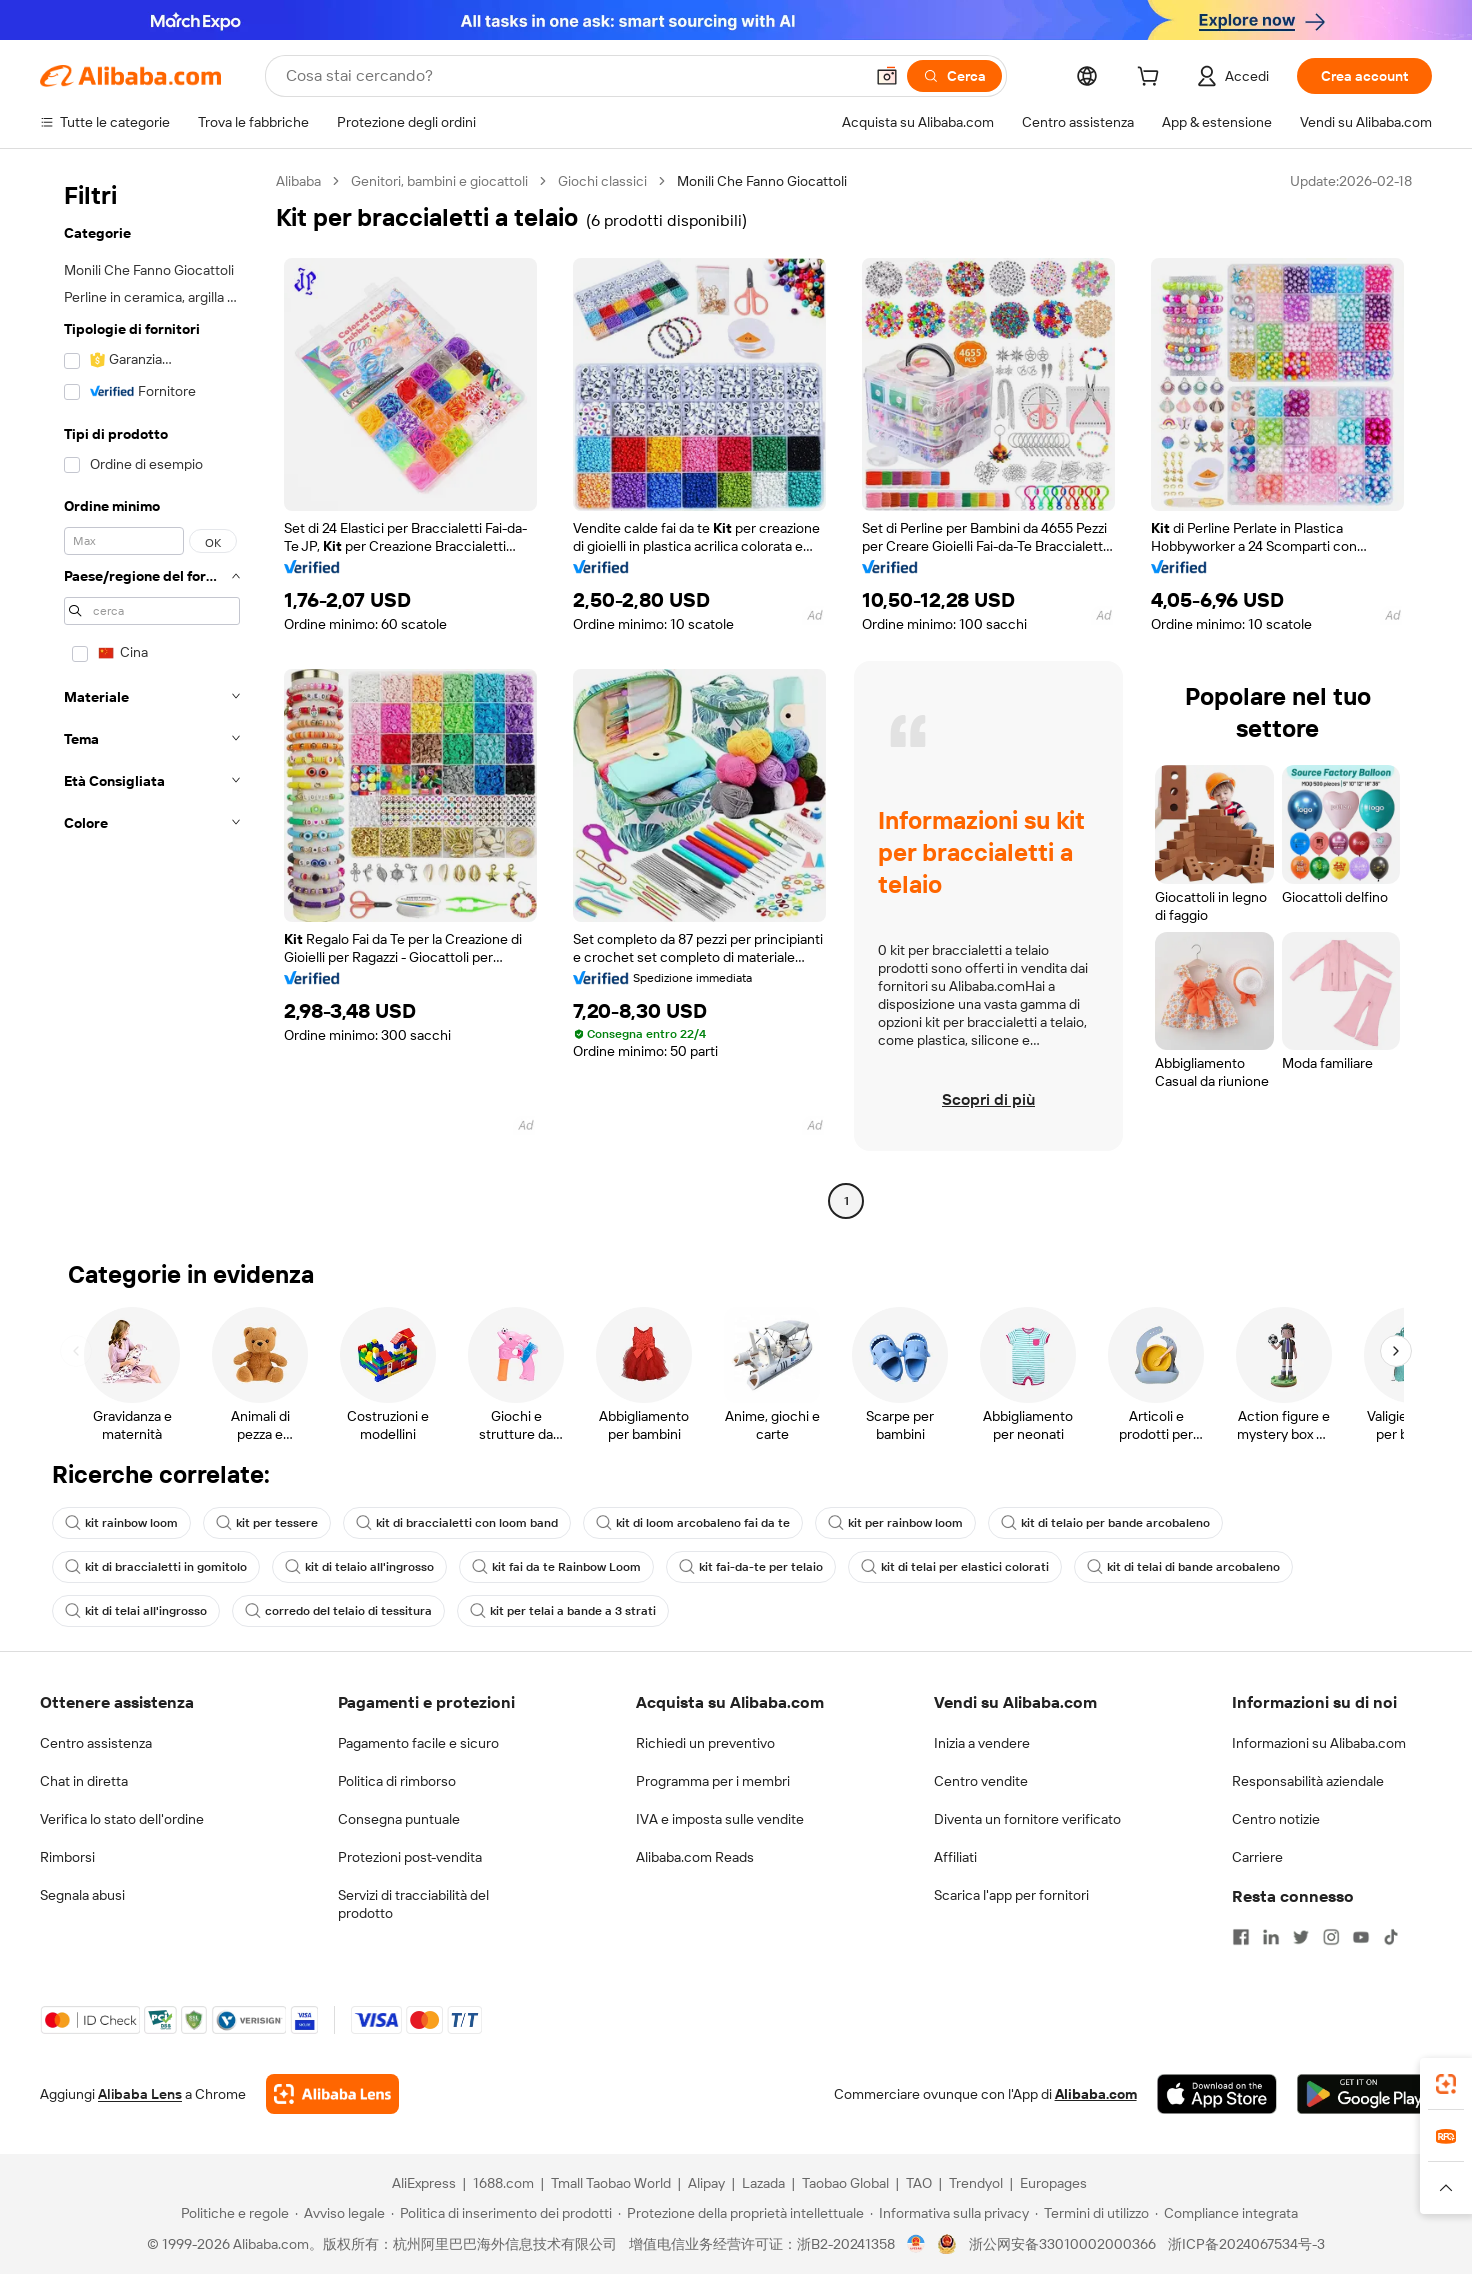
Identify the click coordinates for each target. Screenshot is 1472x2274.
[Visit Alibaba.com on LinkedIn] (1271, 1937)
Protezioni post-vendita (410, 1857)
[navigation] (152, 693)
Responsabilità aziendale (1308, 1781)
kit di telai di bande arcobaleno (1183, 1567)
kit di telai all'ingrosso (136, 1611)
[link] (1446, 2084)
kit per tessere (267, 1523)
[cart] (1152, 79)
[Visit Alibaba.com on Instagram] (1331, 1937)
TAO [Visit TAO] (919, 2183)
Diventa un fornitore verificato (1027, 1819)
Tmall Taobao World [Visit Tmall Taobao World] (611, 2183)
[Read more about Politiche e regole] (232, 2213)
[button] (887, 76)
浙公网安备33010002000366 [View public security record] (1062, 2244)
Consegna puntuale (399, 1819)
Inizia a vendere (982, 1743)
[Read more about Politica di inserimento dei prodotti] (501, 2213)
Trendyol (976, 2183)
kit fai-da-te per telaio (751, 1567)
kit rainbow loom (121, 1523)
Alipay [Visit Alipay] (706, 2183)
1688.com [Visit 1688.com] (503, 2183)
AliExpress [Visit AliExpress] (424, 2183)
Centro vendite (981, 1781)
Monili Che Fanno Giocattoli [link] (762, 181)
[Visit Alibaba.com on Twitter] (1301, 1937)
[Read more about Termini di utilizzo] (1092, 2213)
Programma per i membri (713, 1781)
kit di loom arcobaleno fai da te (693, 1523)
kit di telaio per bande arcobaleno (1105, 1523)
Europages (1053, 2183)
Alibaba (298, 181)
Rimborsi (67, 1857)
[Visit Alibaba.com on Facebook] (1241, 1937)
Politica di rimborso (397, 1781)
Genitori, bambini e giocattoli (439, 181)
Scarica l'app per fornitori (1011, 1895)
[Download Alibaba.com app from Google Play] (1364, 2094)
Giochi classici (602, 181)
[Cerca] (954, 76)
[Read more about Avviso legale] (340, 2213)
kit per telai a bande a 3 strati (563, 1611)
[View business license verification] (916, 2244)
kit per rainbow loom (895, 1523)
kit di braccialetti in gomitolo (156, 1567)
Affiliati (955, 1857)
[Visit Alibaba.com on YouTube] (1361, 1937)
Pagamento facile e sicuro (418, 1743)
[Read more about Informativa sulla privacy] (949, 2213)
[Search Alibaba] (572, 76)
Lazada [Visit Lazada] (763, 2183)
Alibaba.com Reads (695, 1857)
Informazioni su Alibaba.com (1319, 1743)
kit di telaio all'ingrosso (359, 1567)
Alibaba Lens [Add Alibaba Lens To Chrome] (140, 2094)
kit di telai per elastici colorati (955, 1567)
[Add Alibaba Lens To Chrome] (332, 2094)
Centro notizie (1276, 1819)
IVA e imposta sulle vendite (720, 1819)
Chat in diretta (84, 1781)
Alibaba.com (1096, 2094)
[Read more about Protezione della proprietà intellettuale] (741, 2213)
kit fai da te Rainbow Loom (556, 1567)
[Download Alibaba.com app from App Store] (1217, 2094)
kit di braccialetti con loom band (457, 1523)
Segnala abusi (82, 1895)
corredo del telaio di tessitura (338, 1611)
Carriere (1257, 1857)
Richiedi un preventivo (705, 1743)
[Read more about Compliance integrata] (1226, 2213)
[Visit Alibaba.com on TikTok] (1391, 1937)
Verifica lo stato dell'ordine (122, 1819)
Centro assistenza (96, 1743)
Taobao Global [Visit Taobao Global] (845, 2183)
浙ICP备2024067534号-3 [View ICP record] (1246, 2244)
